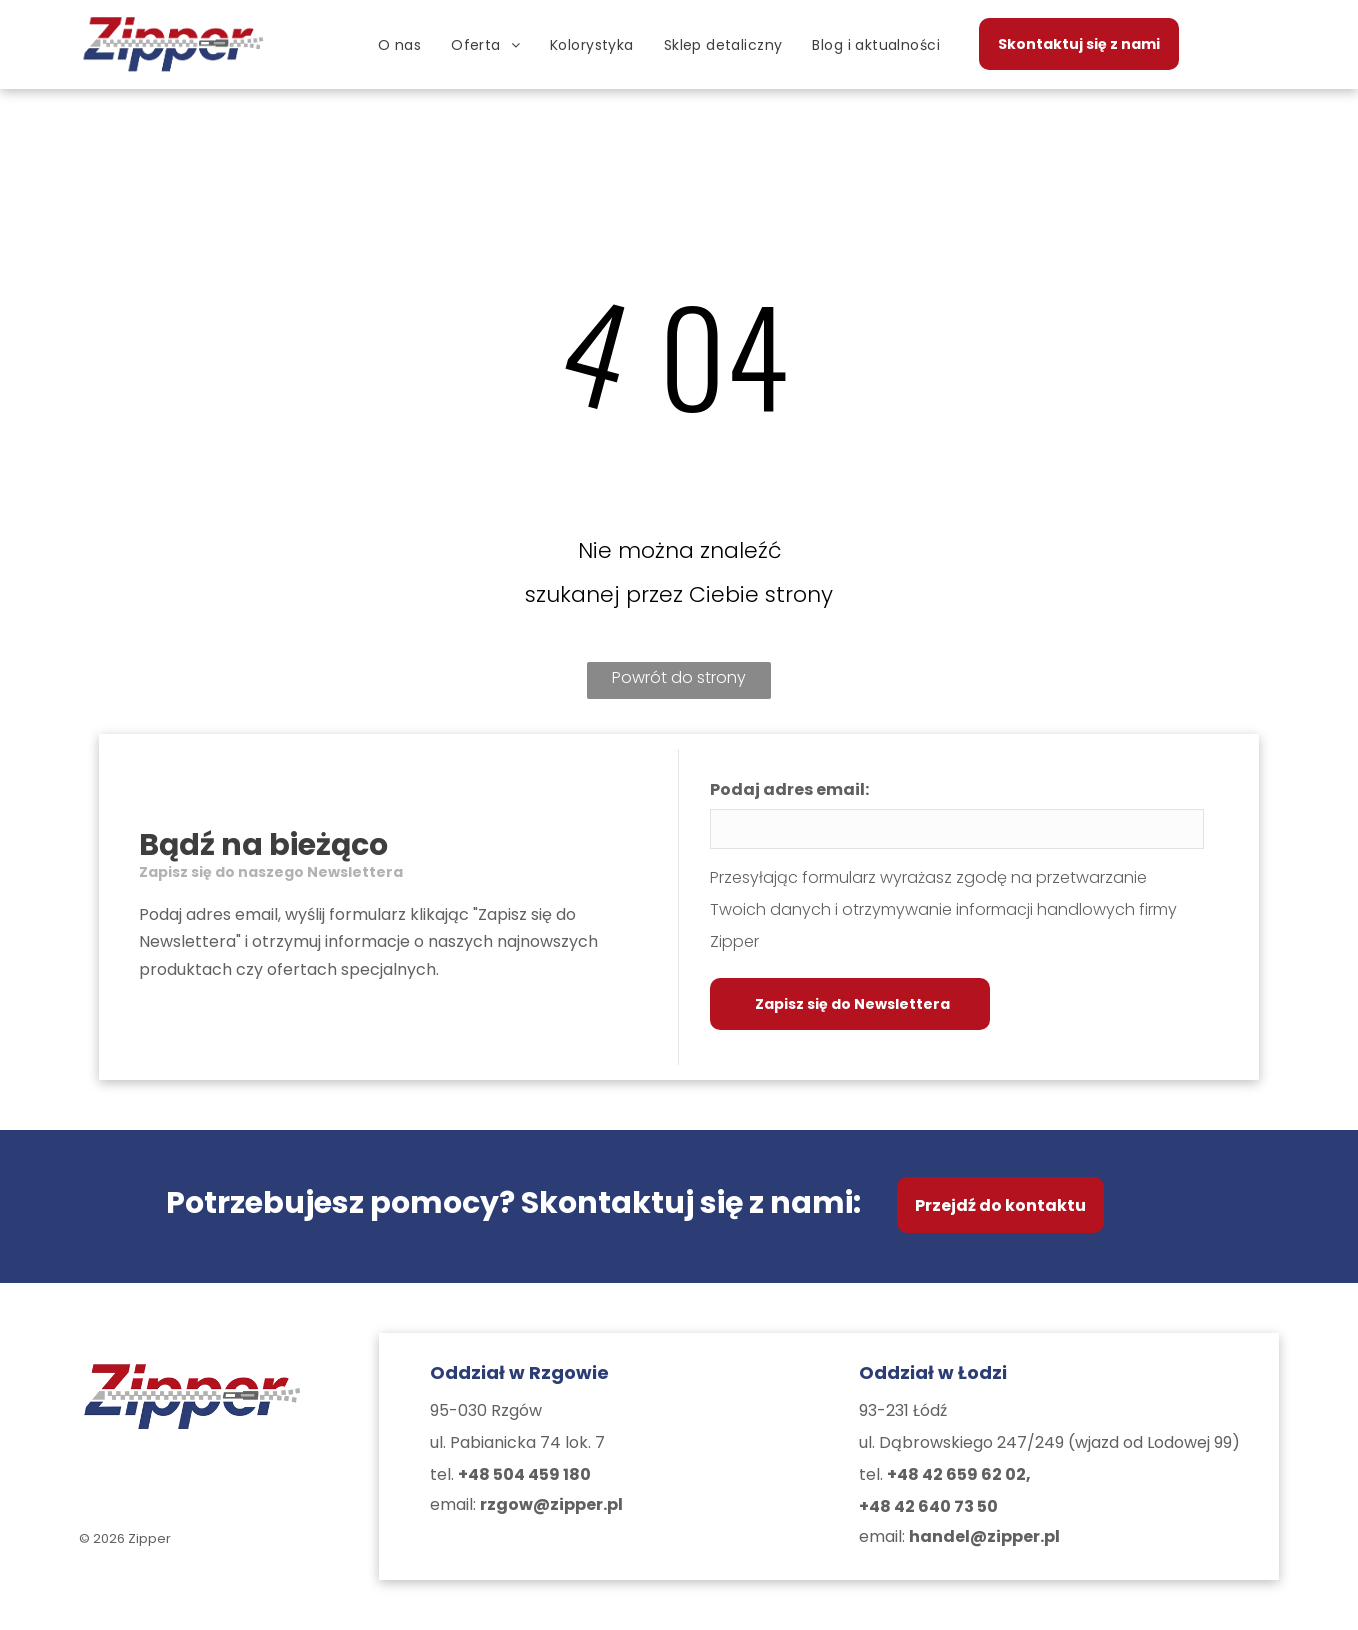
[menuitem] (399, 45)
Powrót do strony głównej (679, 682)
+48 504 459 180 (524, 1474)
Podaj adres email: (789, 789)
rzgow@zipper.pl (551, 1504)
